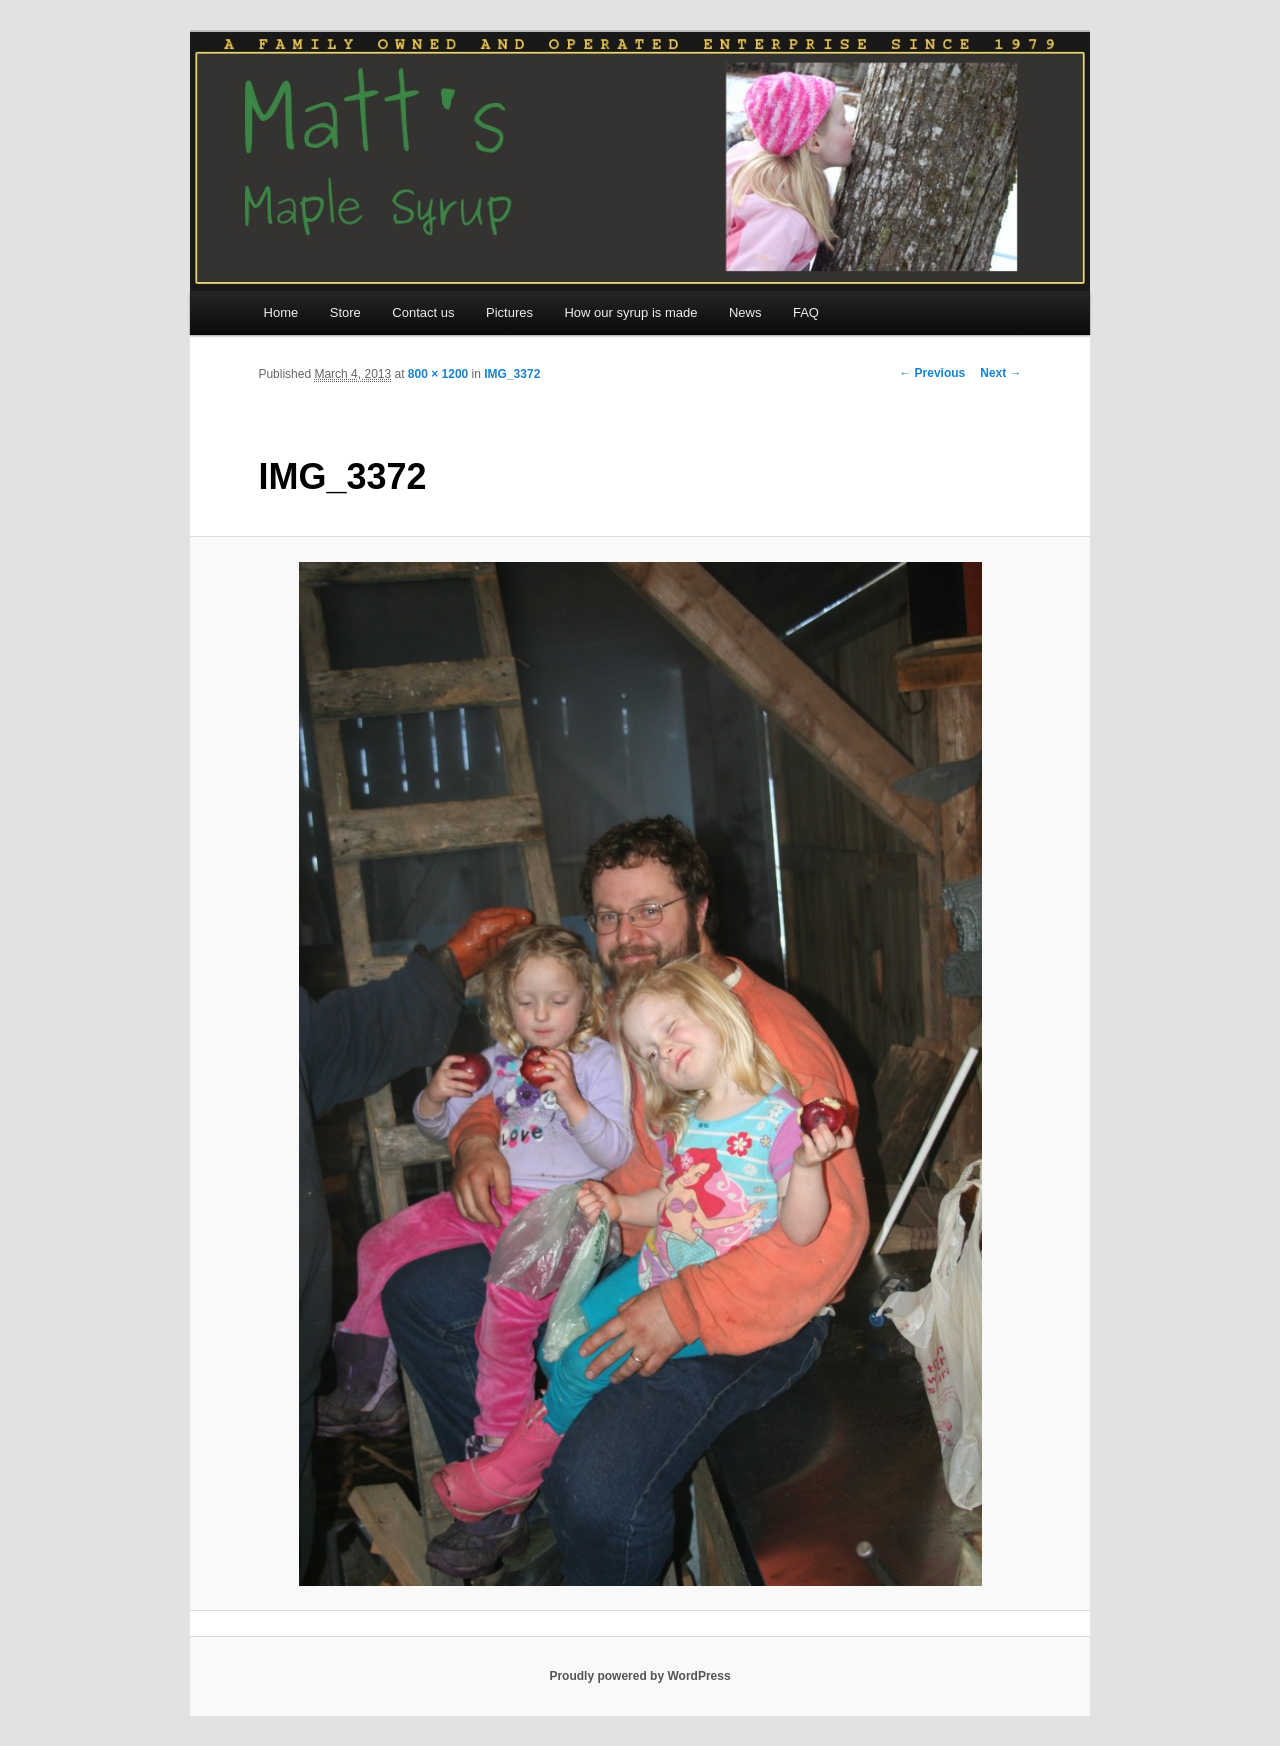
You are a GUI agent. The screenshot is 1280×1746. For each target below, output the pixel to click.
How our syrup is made (630, 312)
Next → (1000, 373)
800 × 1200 (438, 374)
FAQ (806, 312)
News (745, 312)
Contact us (423, 312)
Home (281, 312)
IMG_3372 (512, 374)
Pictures (509, 312)
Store (345, 312)
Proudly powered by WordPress (639, 1676)
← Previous (932, 373)
